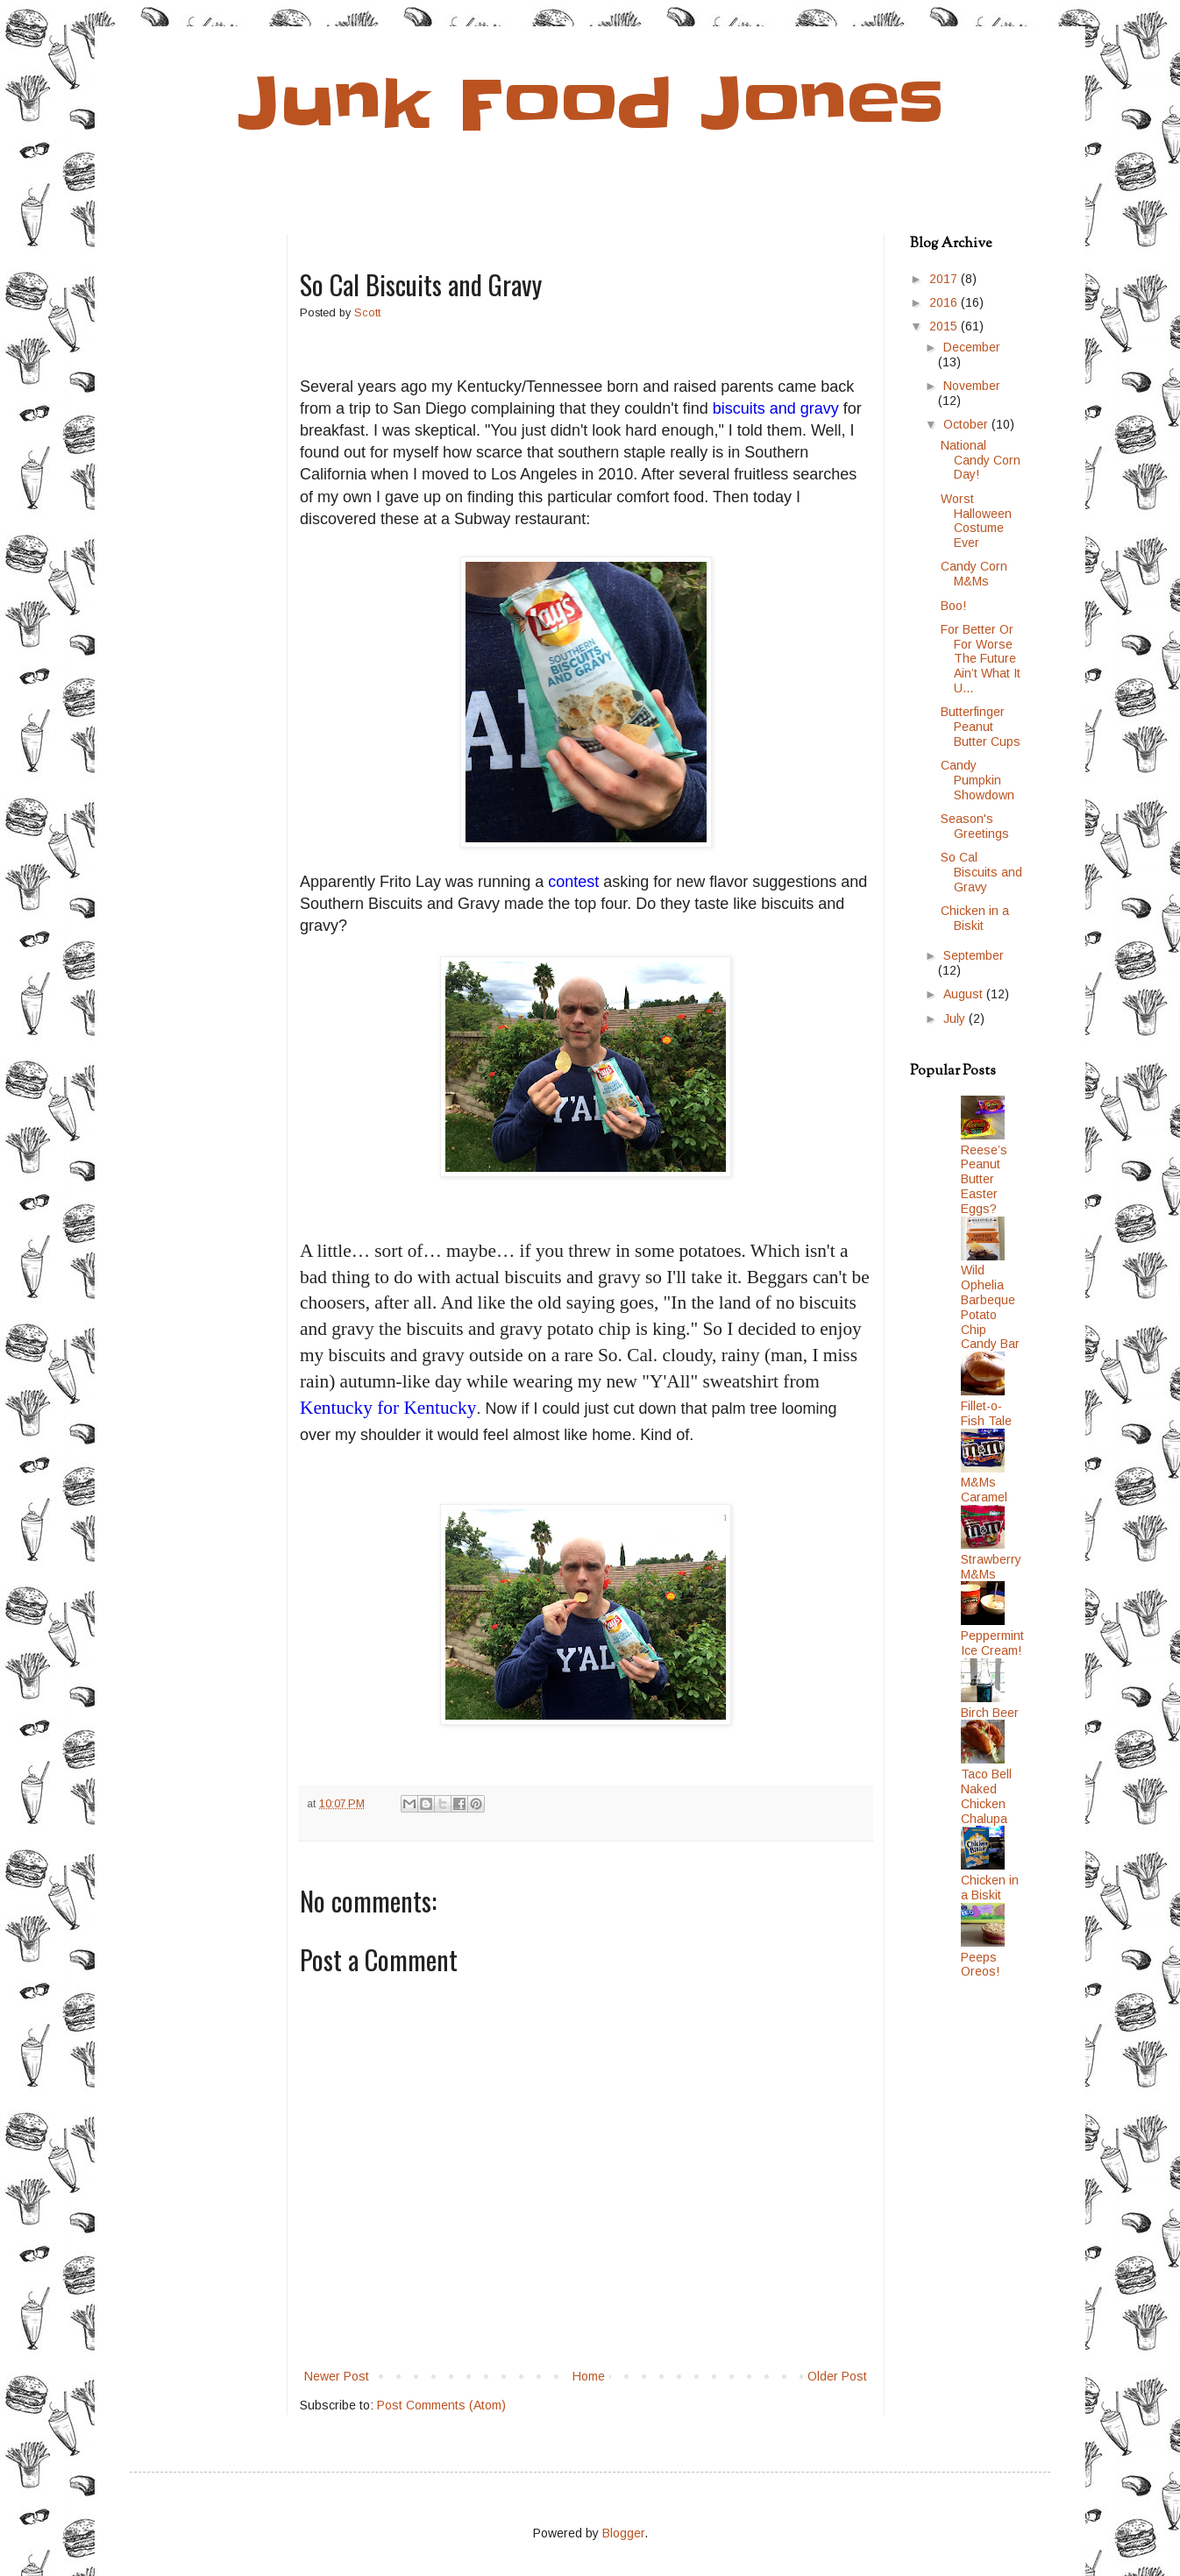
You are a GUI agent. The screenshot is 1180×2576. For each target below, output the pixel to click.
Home (588, 2376)
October (967, 424)
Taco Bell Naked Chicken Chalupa (986, 1796)
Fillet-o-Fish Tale (986, 1413)
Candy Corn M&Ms (974, 573)
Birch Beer (990, 1713)
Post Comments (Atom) (441, 2405)
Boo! (953, 606)
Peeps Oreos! (980, 1964)
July (956, 1018)
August (964, 994)
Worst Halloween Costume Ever (976, 521)
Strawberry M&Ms (991, 1566)
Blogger (623, 2533)
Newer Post (336, 2376)
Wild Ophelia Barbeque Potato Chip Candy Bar (990, 1307)
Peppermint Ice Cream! (992, 1643)
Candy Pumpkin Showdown (977, 780)
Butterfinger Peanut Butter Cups (980, 727)
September (973, 955)
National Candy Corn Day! (980, 460)
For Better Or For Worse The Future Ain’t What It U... (980, 658)
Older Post (837, 2376)
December (971, 347)
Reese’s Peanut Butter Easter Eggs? (984, 1179)
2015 (945, 326)
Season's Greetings (975, 826)
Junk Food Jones (590, 104)
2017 (945, 279)
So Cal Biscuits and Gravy (981, 872)
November (971, 386)
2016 (945, 302)
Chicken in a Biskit (975, 918)
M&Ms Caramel (984, 1489)
